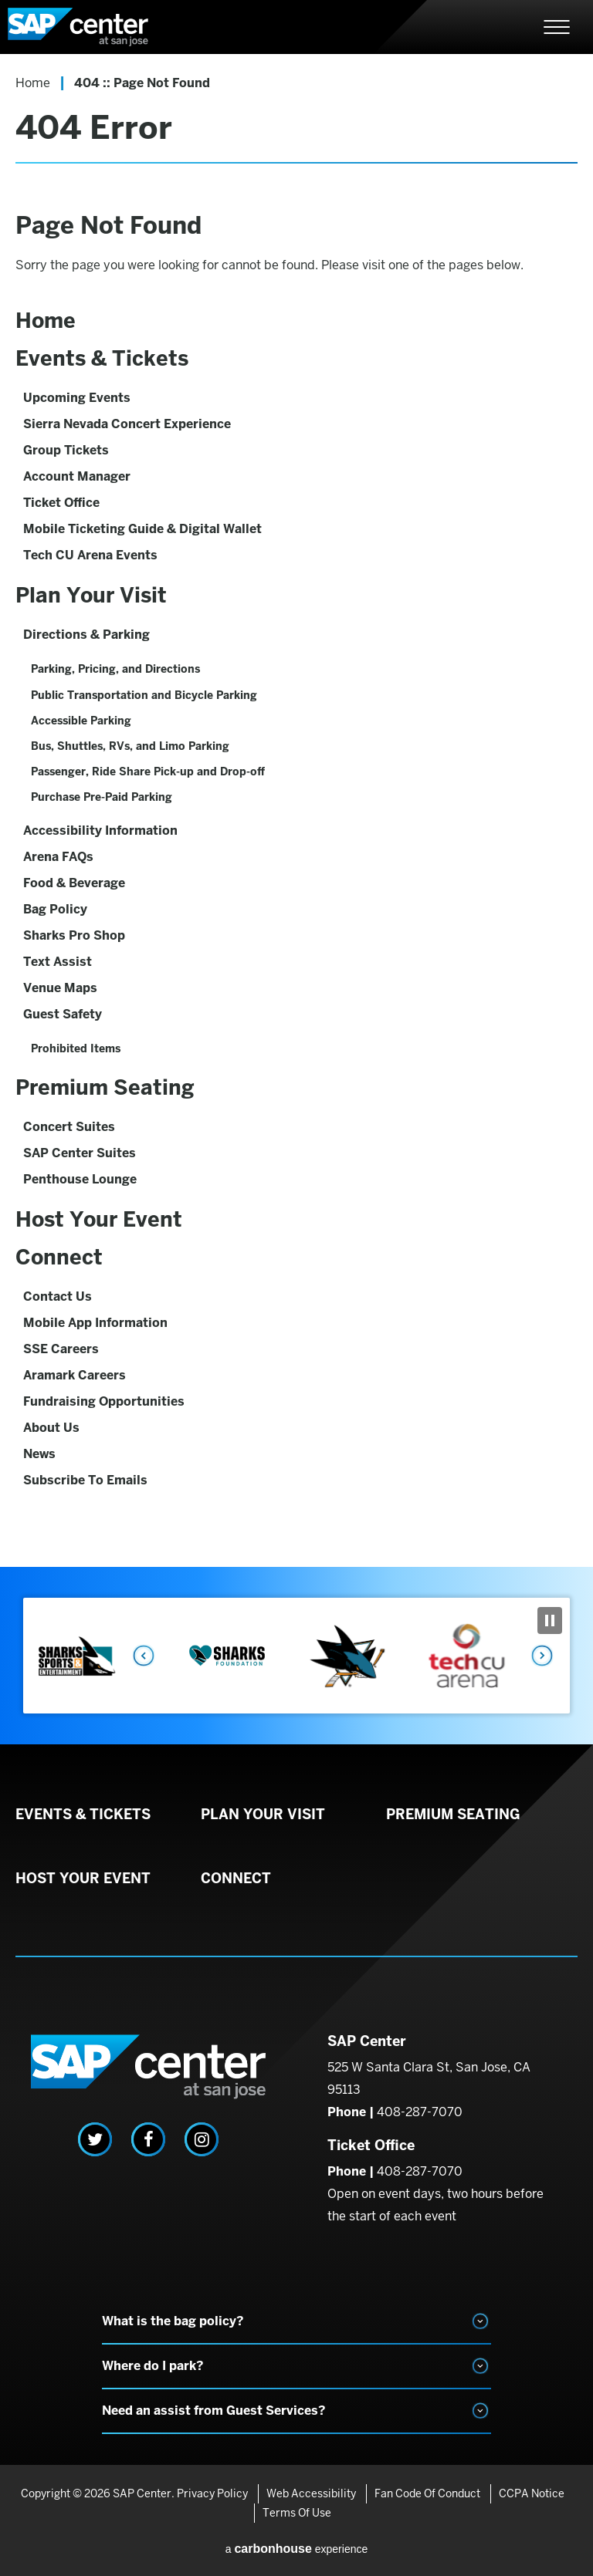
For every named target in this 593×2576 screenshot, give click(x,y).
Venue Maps (60, 988)
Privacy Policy (212, 2493)
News (39, 1454)
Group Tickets (66, 450)
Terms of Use (297, 2513)
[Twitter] (95, 2139)
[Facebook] (148, 2139)
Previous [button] (142, 1655)
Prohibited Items (75, 1048)
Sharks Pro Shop (74, 935)
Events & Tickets (101, 358)
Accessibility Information (100, 830)
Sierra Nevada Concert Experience (127, 424)
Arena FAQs (58, 857)
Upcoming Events (76, 398)
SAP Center (93, 27)
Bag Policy (55, 909)
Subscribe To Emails (85, 1480)
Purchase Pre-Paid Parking (101, 797)
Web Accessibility (311, 2493)
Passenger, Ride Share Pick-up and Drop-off (148, 771)
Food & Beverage (74, 883)
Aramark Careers (74, 1375)
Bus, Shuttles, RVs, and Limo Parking (130, 746)
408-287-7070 (420, 2112)
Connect (59, 1257)
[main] (296, 810)
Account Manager (76, 476)
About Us (51, 1428)
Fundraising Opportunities (104, 1401)
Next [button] (542, 1655)
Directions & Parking (86, 634)
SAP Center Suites (79, 1153)
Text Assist (57, 962)
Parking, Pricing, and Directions (115, 669)
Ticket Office (61, 503)
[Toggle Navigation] (557, 27)
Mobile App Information (95, 1323)
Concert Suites (69, 1127)
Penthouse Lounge (80, 1179)
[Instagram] (201, 2139)
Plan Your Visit (91, 595)
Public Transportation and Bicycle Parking (144, 695)
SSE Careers (61, 1349)
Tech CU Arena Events (90, 555)
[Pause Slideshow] (549, 1620)
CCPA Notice (531, 2493)
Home (32, 83)
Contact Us (57, 1296)
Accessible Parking (81, 721)
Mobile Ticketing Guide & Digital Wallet (142, 529)
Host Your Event (98, 1219)
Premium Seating (105, 1087)
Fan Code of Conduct (427, 2493)
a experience (296, 2548)
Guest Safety (62, 1014)
